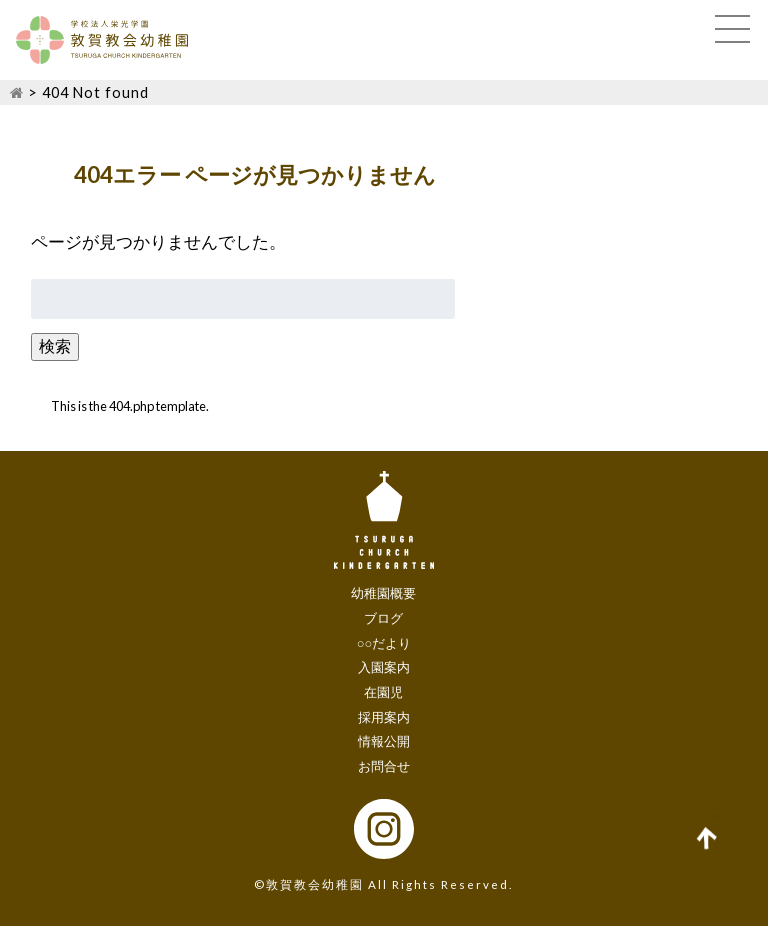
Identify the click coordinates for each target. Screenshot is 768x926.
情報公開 (384, 741)
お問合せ (384, 766)
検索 (55, 345)
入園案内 (384, 667)
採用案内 (384, 717)
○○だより (384, 643)
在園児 (383, 692)
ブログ (383, 618)
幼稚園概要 (383, 593)
